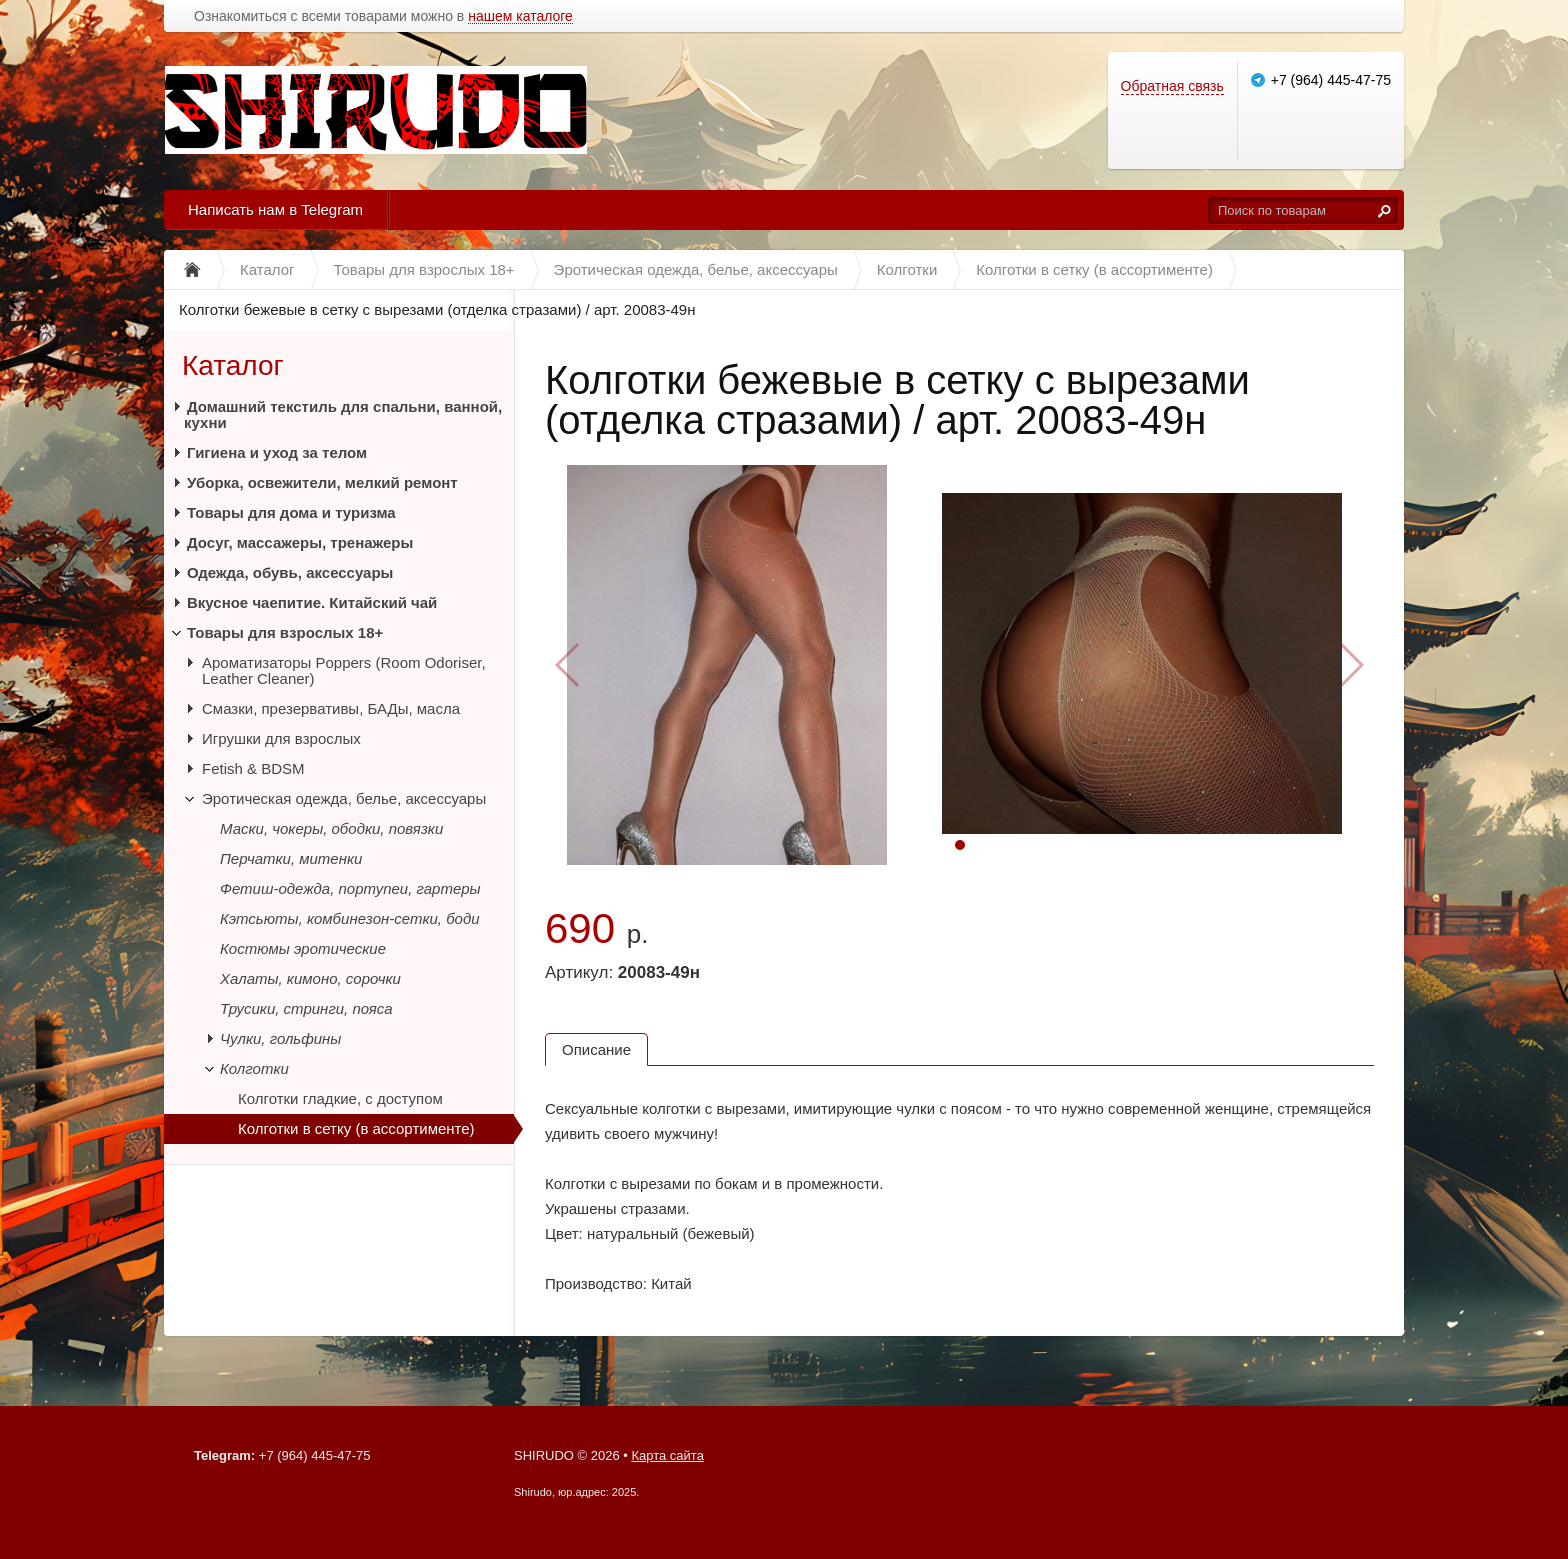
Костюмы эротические (303, 948)
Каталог (233, 365)
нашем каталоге (520, 16)
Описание (596, 1049)
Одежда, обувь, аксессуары (290, 572)
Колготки (254, 1068)
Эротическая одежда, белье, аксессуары (344, 798)
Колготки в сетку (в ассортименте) (356, 1128)
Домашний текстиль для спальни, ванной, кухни (343, 414)
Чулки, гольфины (280, 1038)
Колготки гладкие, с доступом (340, 1098)
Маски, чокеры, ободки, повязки (331, 828)
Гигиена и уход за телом (277, 452)
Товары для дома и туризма (291, 512)
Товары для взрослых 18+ (285, 632)
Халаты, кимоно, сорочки (310, 978)
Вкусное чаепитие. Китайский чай (312, 602)
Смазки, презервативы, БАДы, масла (331, 708)
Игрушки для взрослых (281, 738)
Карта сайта (667, 1455)
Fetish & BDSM (253, 768)
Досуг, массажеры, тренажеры (300, 542)
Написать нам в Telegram (275, 209)
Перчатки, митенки (291, 858)
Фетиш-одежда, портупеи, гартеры (350, 888)
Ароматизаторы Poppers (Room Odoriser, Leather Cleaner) (344, 670)
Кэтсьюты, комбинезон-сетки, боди (350, 918)
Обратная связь (1172, 86)
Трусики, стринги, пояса (306, 1008)
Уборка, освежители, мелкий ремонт (322, 482)
